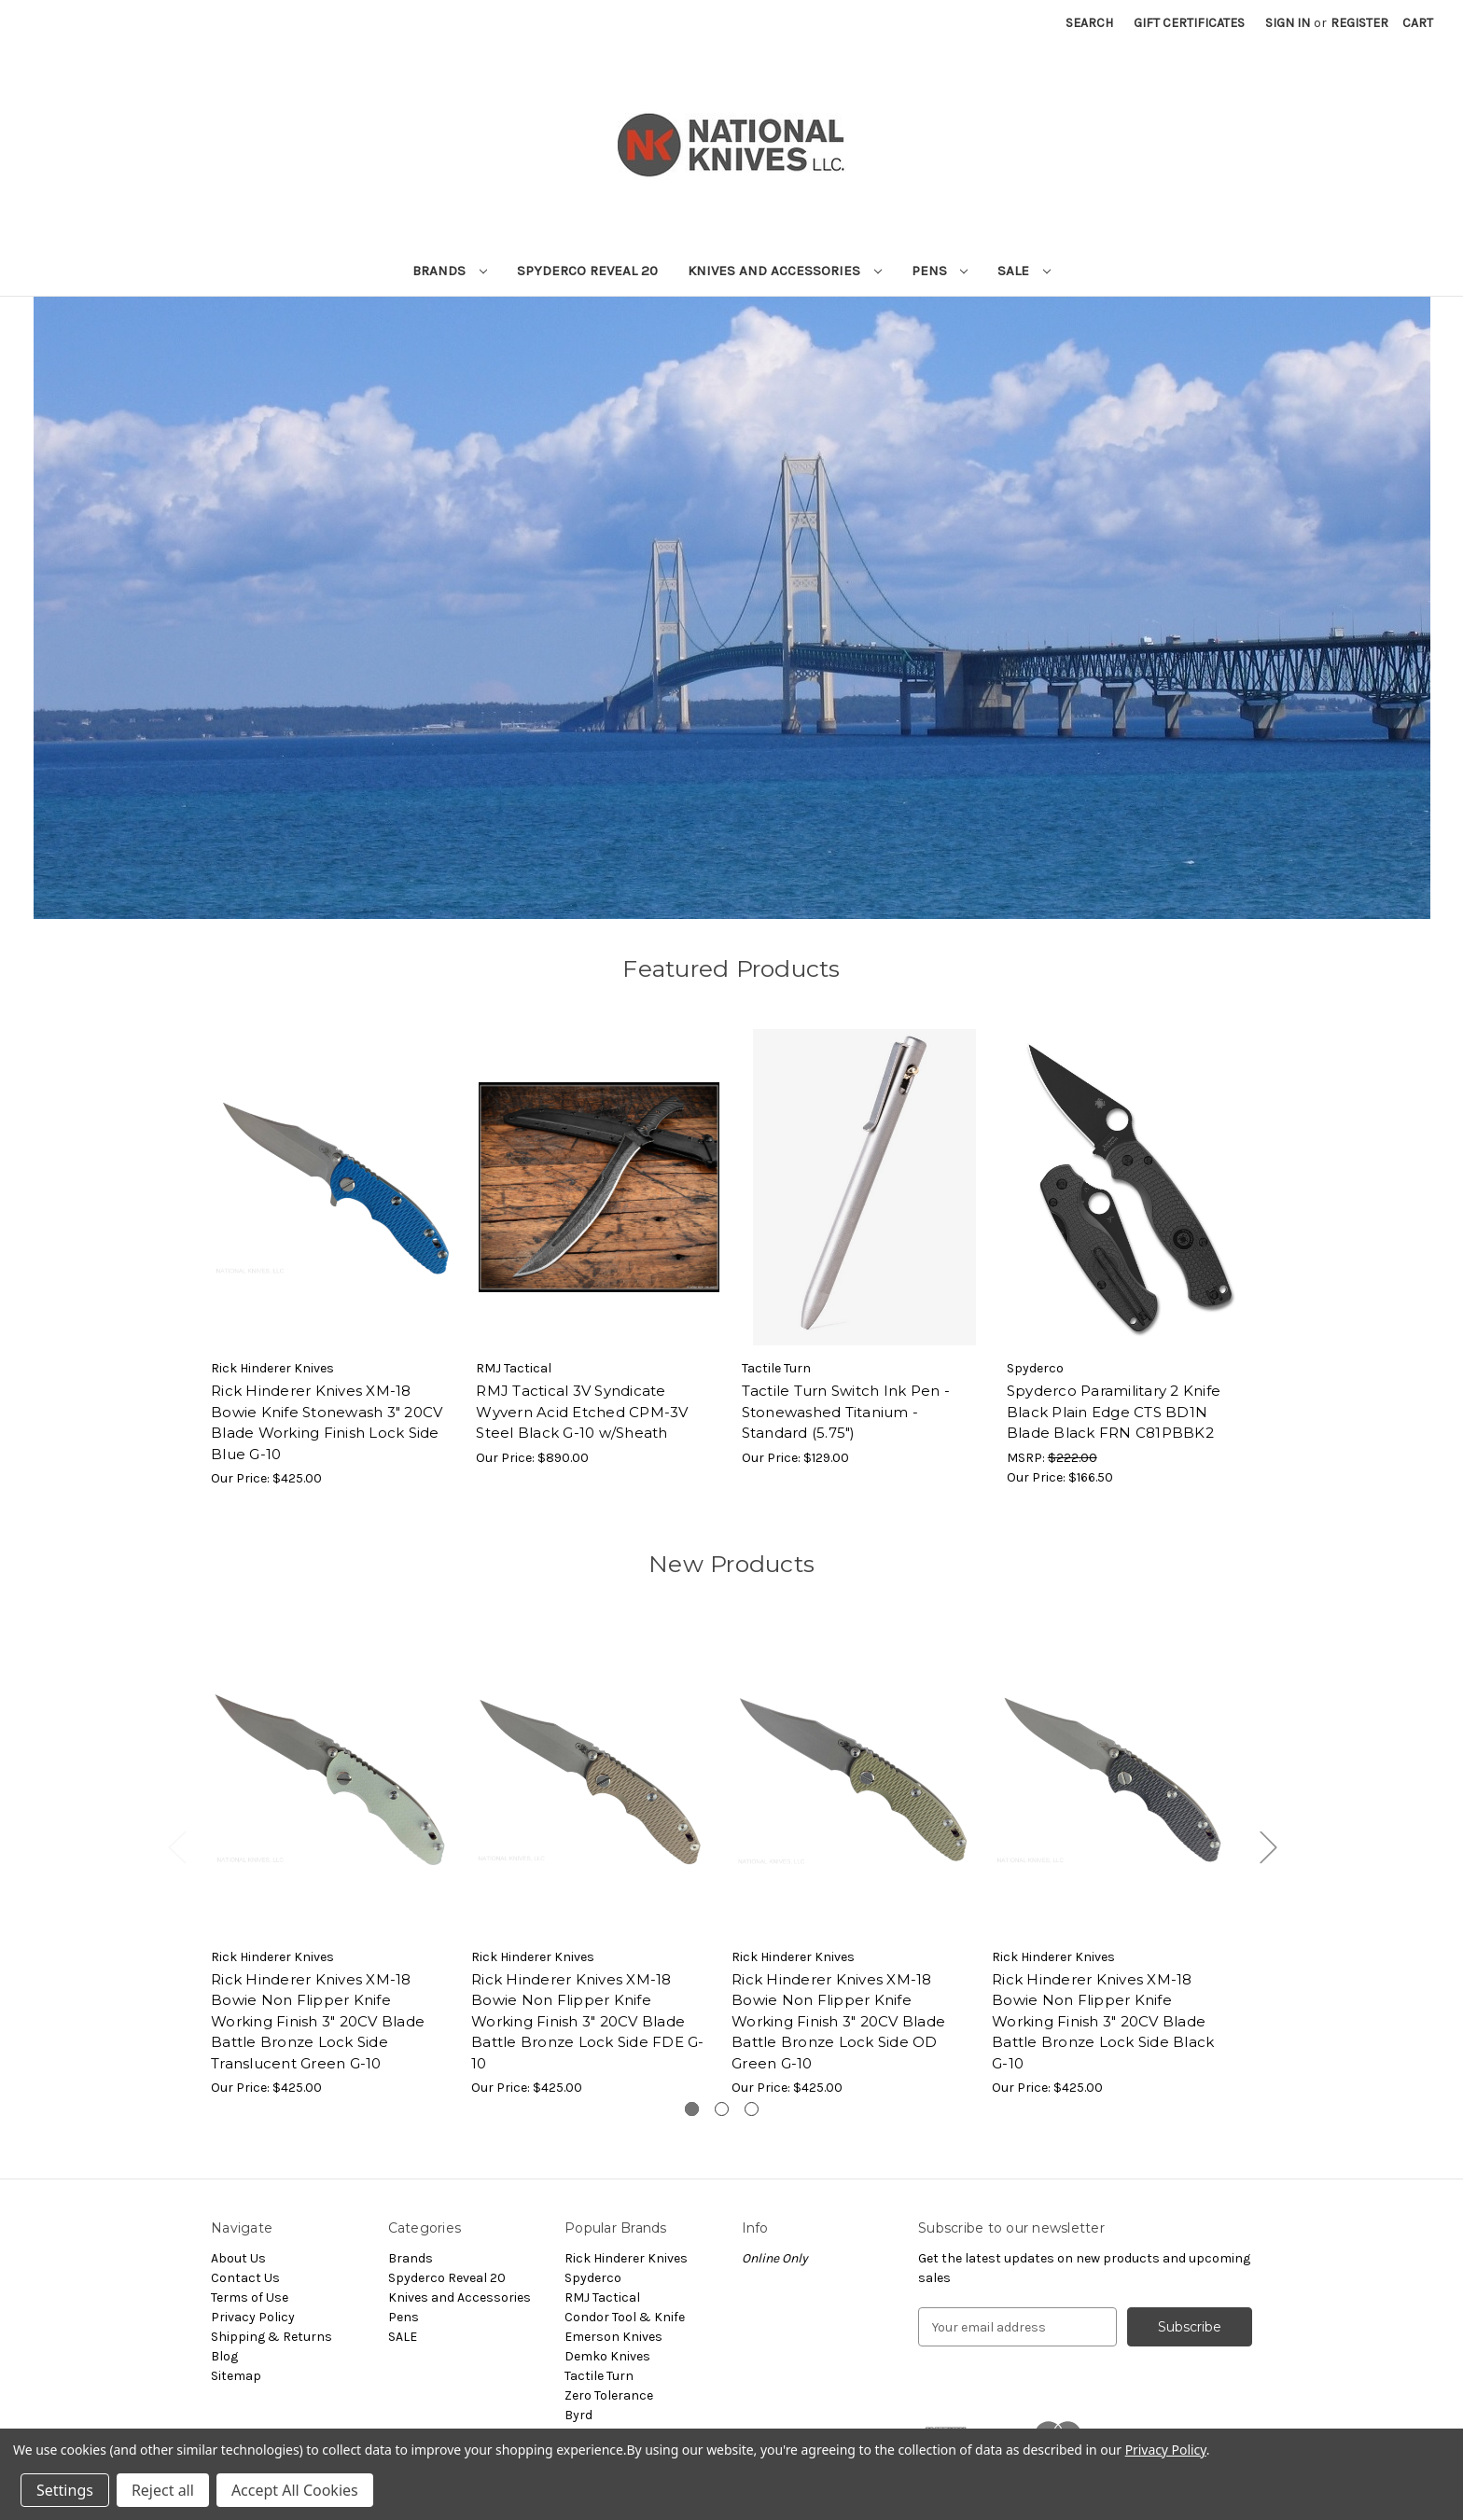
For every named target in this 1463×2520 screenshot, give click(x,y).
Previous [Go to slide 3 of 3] (176, 1846)
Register (1359, 23)
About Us (238, 2258)
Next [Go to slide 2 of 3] (1268, 1846)
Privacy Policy (253, 2317)
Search (1089, 23)
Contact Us (245, 2278)
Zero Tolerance (608, 2395)
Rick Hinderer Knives (626, 2258)
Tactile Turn (599, 2376)
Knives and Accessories (785, 270)
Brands (449, 270)
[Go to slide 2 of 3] (722, 2109)
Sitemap (236, 2376)
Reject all (163, 2490)
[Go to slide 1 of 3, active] (692, 2109)
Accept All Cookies (294, 2490)
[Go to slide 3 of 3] (752, 2109)
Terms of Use (249, 2297)
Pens (940, 270)
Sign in (1287, 23)
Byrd (578, 2415)
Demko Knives (607, 2356)
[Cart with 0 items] (1417, 23)
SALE (1024, 270)
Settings (64, 2490)
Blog (224, 2356)
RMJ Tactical (602, 2297)
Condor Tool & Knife (624, 2317)
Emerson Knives (613, 2337)
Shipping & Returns (271, 2337)
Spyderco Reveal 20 (587, 270)
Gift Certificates (1189, 23)
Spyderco (592, 2278)
